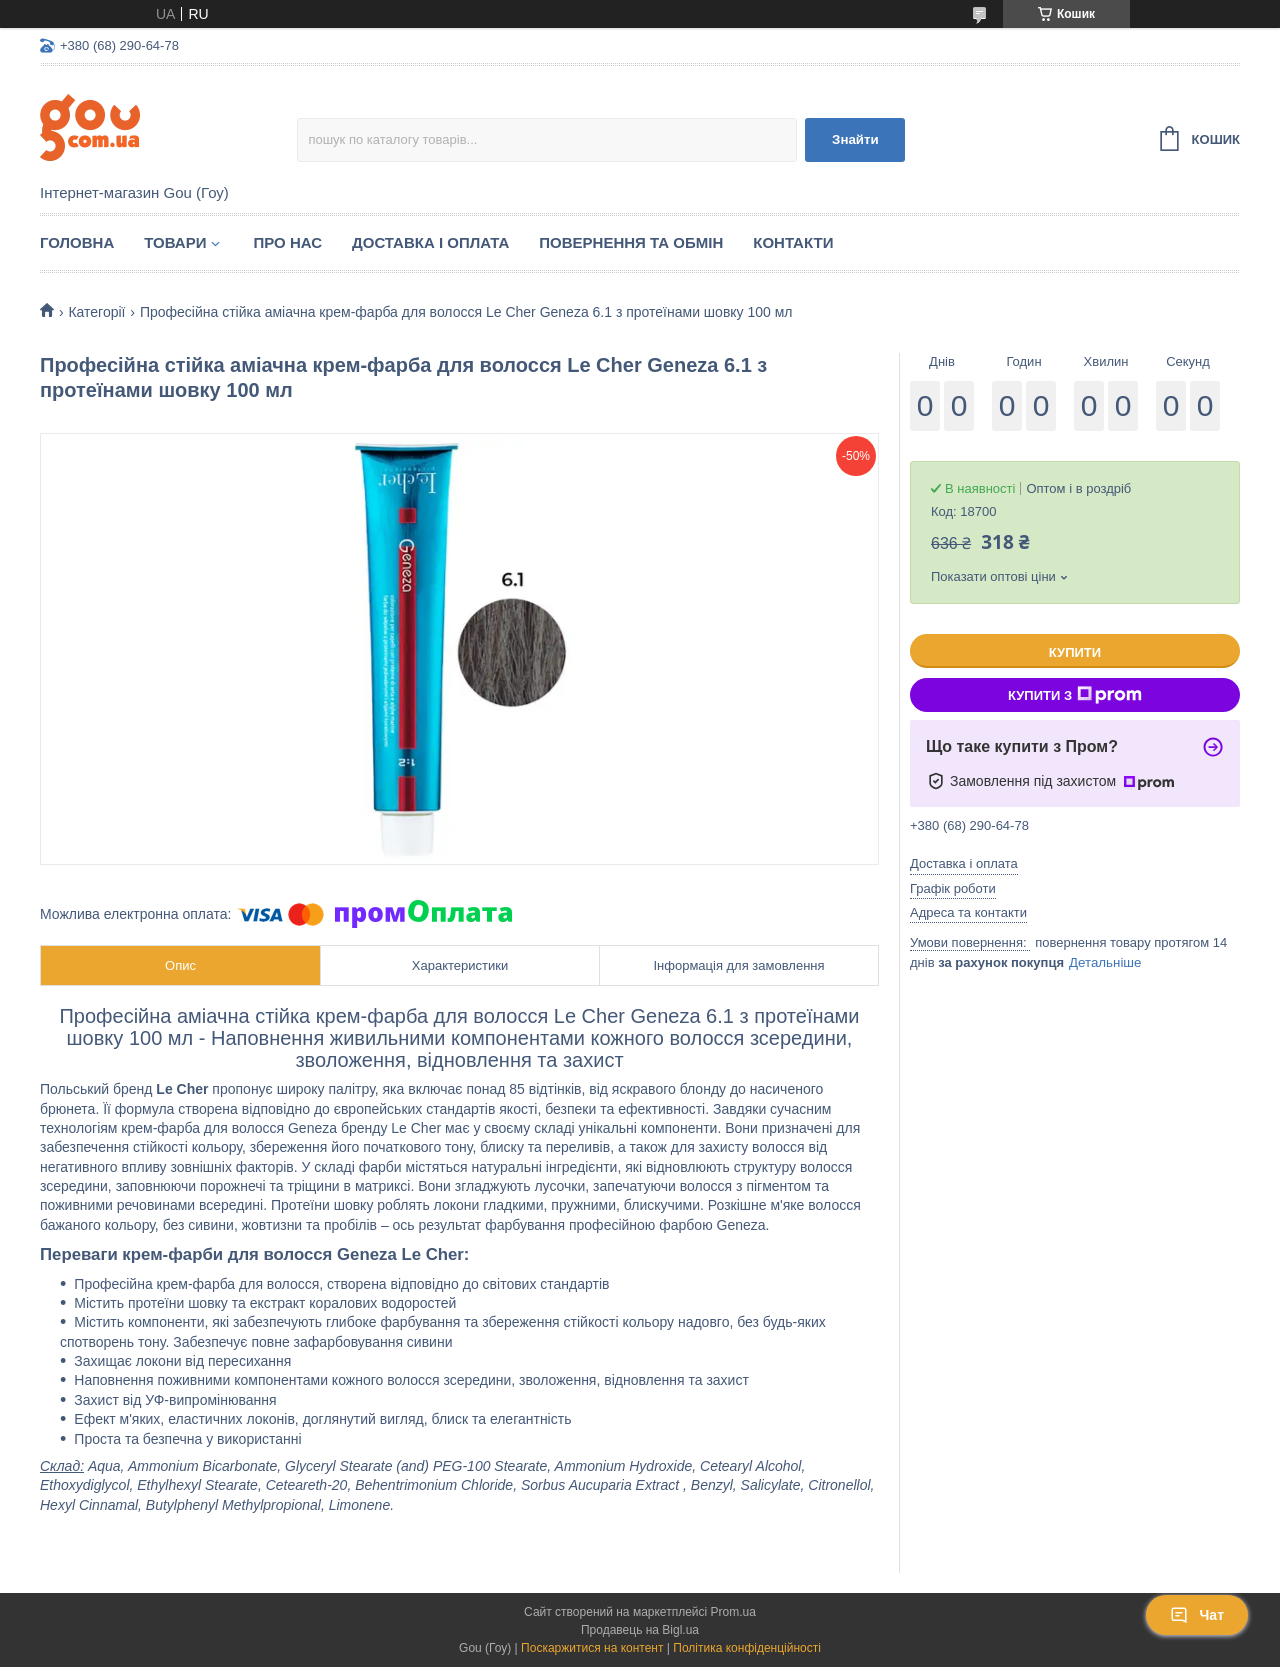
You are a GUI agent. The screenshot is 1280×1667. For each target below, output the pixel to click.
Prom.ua (733, 1612)
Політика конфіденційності (747, 1648)
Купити (1075, 652)
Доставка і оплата (430, 242)
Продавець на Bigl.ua (640, 1630)
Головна (77, 242)
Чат (1197, 1615)
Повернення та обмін (631, 242)
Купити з (1075, 695)
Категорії (96, 312)
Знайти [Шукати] (855, 139)
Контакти (793, 242)
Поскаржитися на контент (592, 1648)
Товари (175, 242)
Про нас (287, 242)
